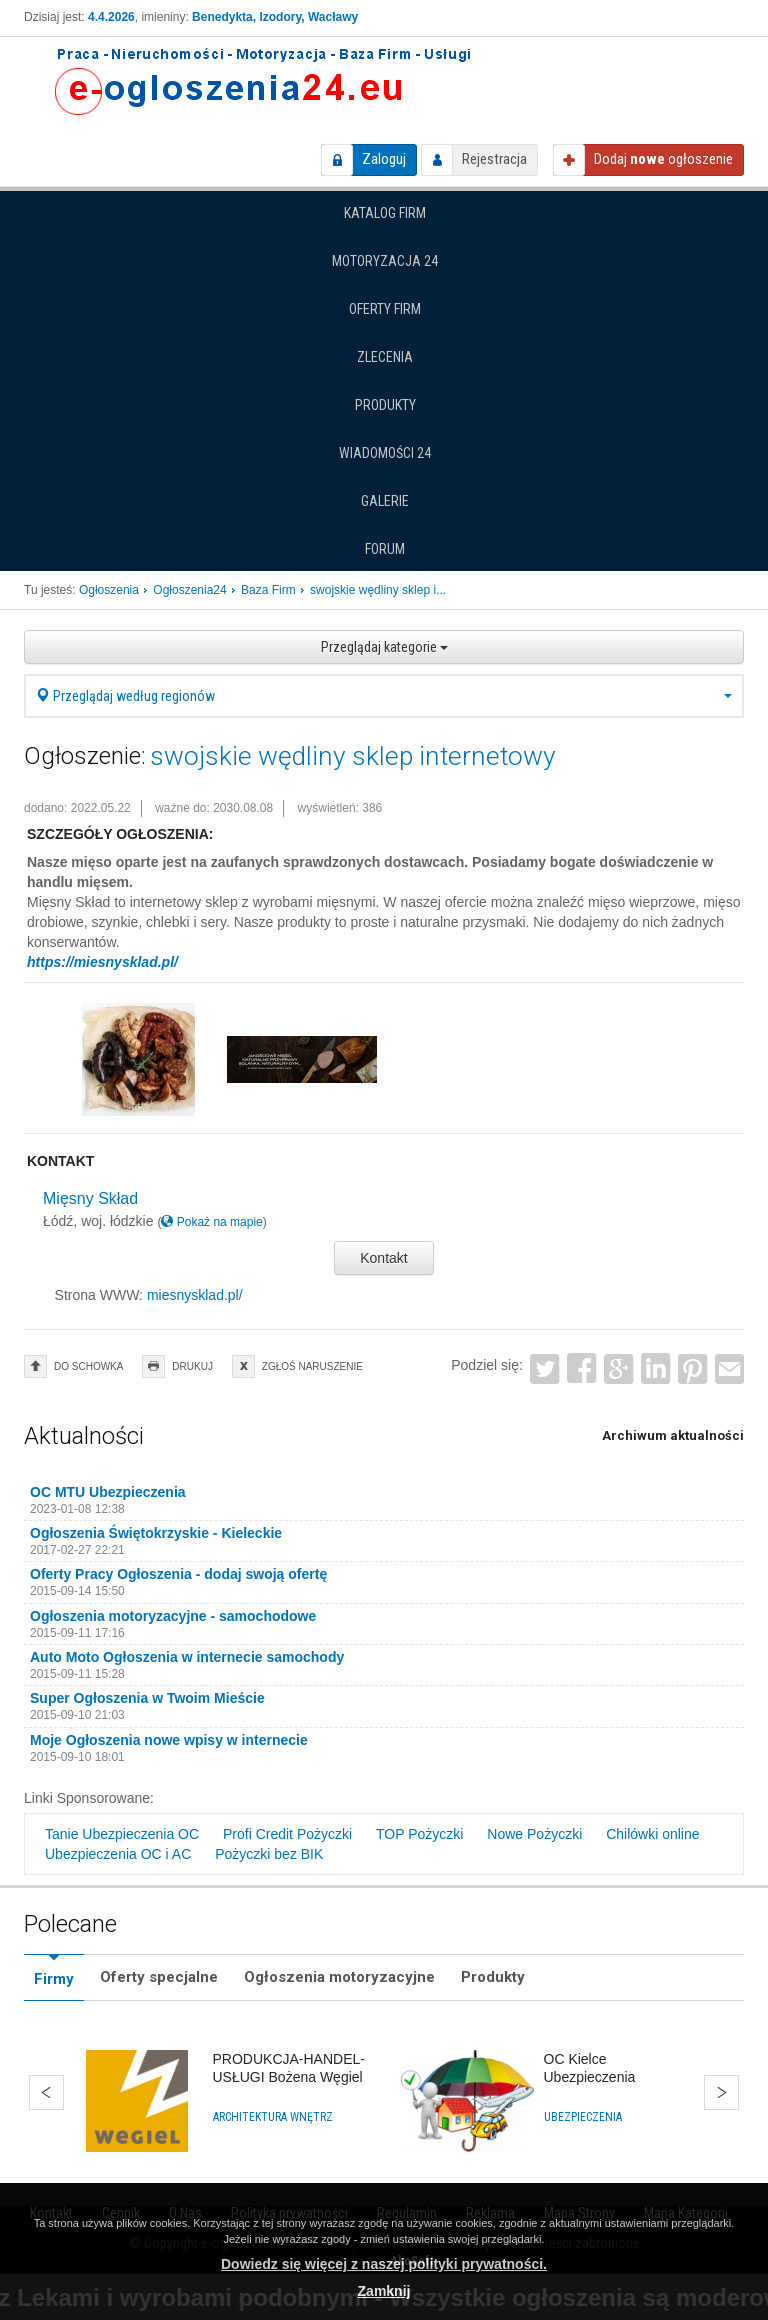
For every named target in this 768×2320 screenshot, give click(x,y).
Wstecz (46, 2092)
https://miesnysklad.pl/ (102, 962)
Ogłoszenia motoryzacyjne (339, 1977)
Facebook (582, 1368)
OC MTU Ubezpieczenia (108, 1492)
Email (729, 1368)
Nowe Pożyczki (534, 1834)
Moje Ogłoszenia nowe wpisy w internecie (169, 1740)
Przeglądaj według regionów (384, 696)
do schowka (88, 1366)
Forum (385, 549)
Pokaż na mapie (211, 1222)
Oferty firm (385, 309)
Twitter (545, 1368)
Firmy (54, 1979)
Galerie (385, 501)
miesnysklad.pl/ (195, 1295)
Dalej (721, 2092)
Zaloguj (384, 159)
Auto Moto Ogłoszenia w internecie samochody (187, 1657)
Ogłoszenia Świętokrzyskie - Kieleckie (156, 1533)
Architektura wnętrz (273, 2117)
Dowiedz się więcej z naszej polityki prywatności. (384, 2264)
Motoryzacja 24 (385, 261)
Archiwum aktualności (673, 1435)
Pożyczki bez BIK (269, 1854)
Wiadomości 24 (385, 453)
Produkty (385, 405)
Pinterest (692, 1368)
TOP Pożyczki (419, 1834)
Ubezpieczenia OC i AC (118, 1854)
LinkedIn (655, 1368)
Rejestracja (494, 159)
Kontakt (383, 1258)
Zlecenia (385, 357)
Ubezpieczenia (583, 2117)
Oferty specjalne (159, 1977)
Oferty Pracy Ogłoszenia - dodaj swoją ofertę (178, 1574)
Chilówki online (652, 1834)
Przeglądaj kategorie (384, 647)
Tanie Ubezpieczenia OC (122, 1834)
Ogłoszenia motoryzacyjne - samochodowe (173, 1616)
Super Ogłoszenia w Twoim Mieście (147, 1698)
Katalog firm (385, 213)
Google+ (618, 1368)
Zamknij (384, 2291)
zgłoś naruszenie (312, 1366)
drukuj (192, 1366)
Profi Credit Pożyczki (287, 1834)
